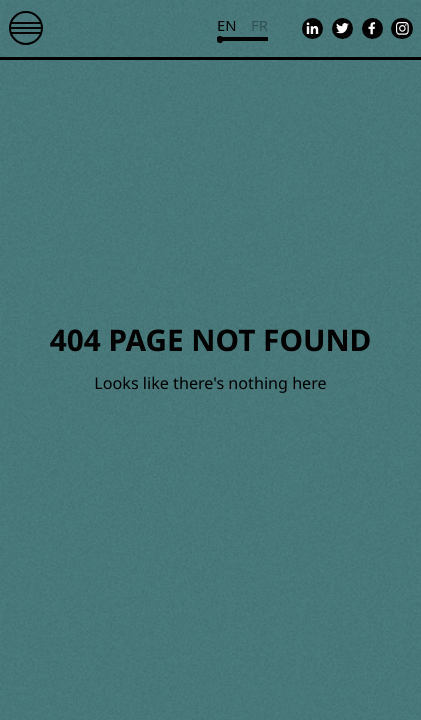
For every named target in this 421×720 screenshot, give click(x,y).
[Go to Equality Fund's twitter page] (342, 28)
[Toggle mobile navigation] (26, 28)
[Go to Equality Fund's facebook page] (372, 28)
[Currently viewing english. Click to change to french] (242, 28)
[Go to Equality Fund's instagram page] (401, 28)
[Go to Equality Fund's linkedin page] (312, 28)
